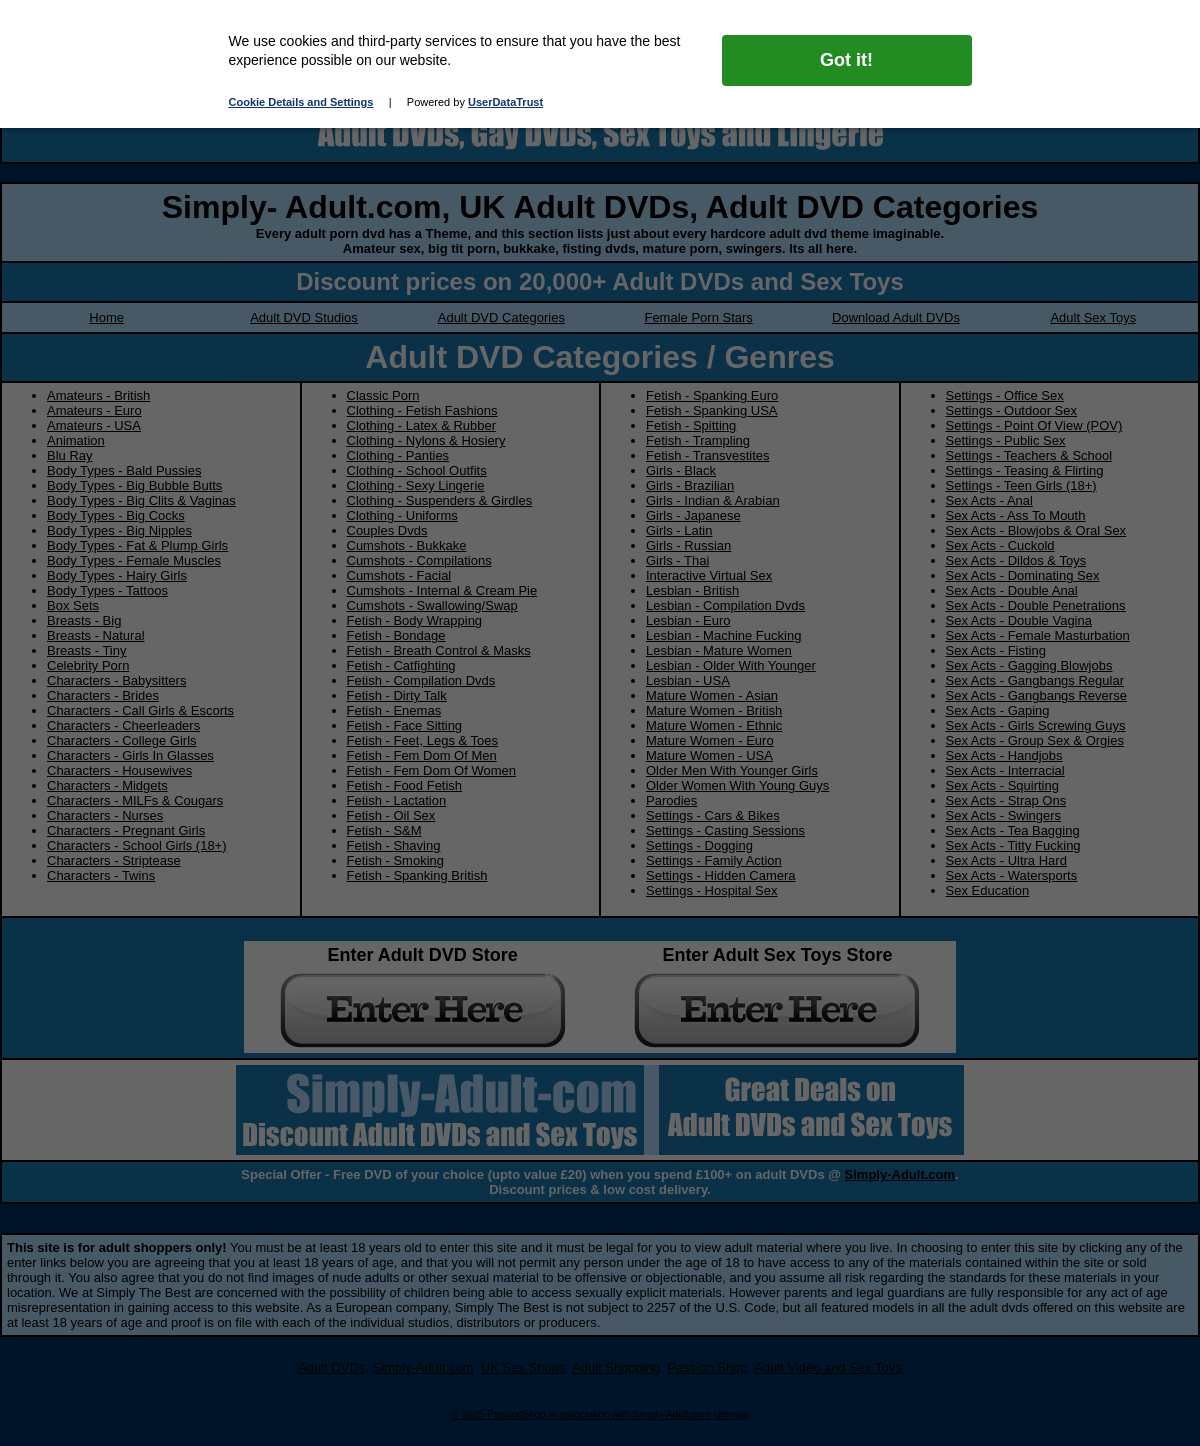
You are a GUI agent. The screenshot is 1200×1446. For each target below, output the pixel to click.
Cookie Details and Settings (301, 102)
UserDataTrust (505, 102)
